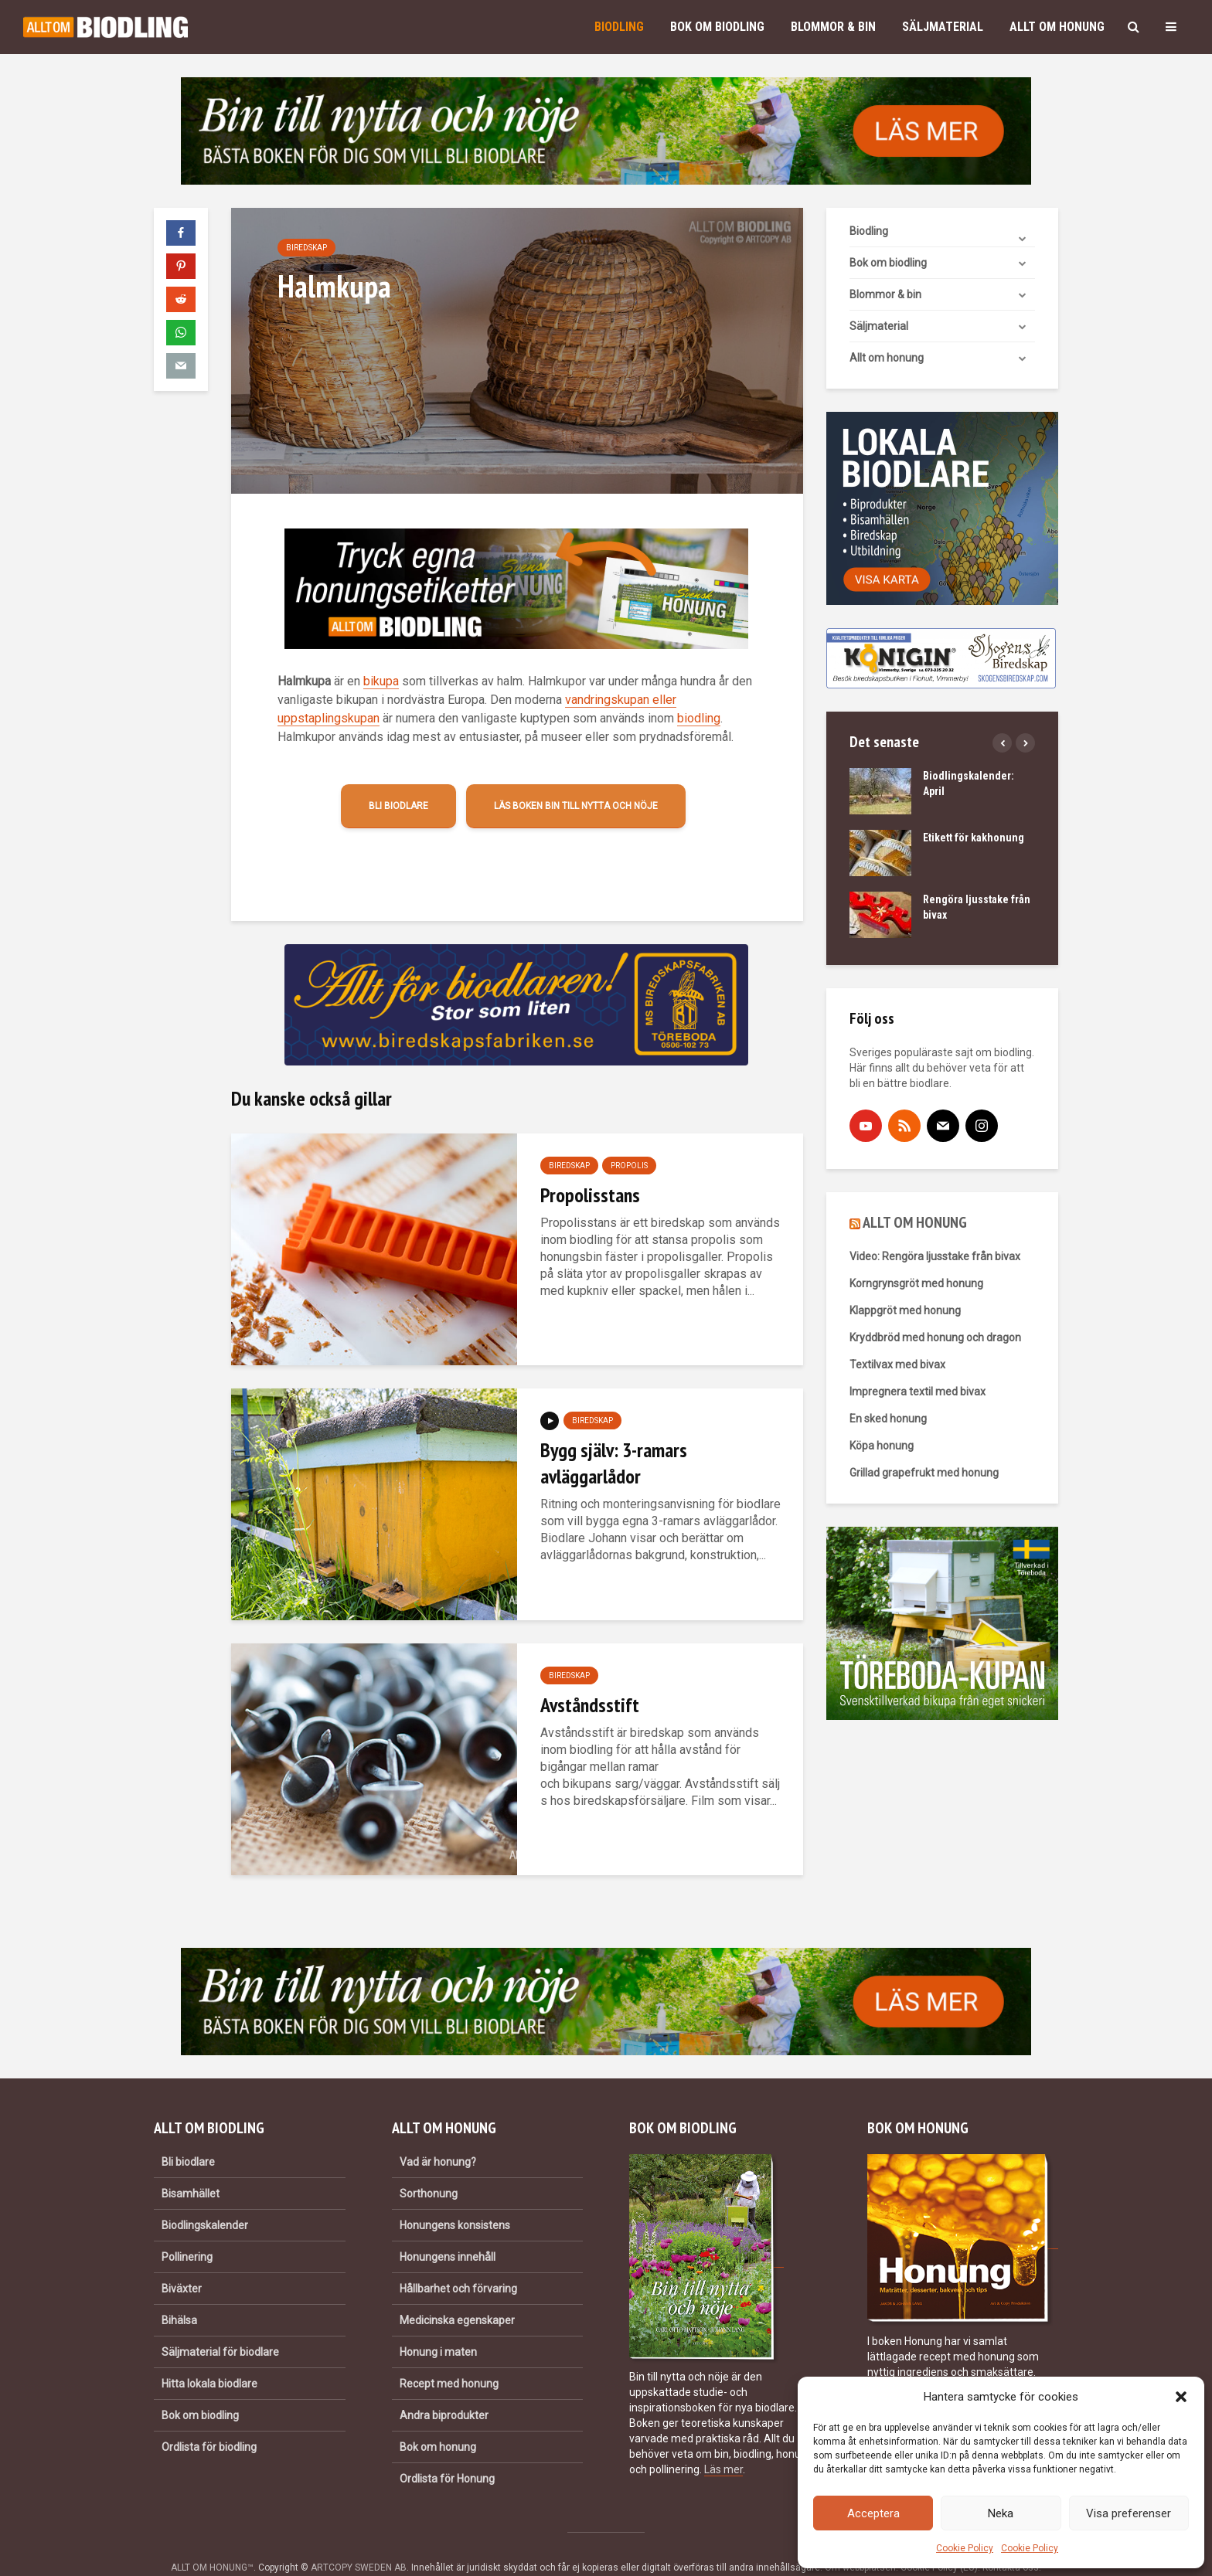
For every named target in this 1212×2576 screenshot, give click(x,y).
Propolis (629, 1165)
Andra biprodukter (444, 2389)
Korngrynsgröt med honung (916, 1283)
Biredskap (306, 247)
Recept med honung (449, 2357)
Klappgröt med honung (905, 1310)
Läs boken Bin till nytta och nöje (576, 805)
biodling (698, 718)
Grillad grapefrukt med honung (924, 1472)
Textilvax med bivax (897, 1364)
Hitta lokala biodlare (209, 2357)
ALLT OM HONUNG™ (212, 2541)
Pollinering (187, 2230)
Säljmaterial (942, 26)
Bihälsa (179, 2294)
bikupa (381, 681)
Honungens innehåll (447, 2230)
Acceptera (873, 2513)
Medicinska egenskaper (457, 2294)
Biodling (619, 26)
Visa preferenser (1128, 2513)
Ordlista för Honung (447, 2452)
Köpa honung (881, 1445)
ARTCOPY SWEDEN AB (359, 2541)
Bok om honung (438, 2421)
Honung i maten (438, 2325)
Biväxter (182, 2262)
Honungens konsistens (455, 2199)
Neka (1000, 2513)
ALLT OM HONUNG (915, 1222)
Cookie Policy (964, 2548)
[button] (1181, 2396)
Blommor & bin (833, 26)
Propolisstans (590, 1195)
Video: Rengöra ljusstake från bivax (934, 1256)
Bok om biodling (717, 26)
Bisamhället (191, 2167)
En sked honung (888, 1418)
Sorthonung (429, 2167)
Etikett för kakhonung (973, 837)
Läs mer (723, 2443)
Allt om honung (1057, 26)
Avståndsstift (589, 1705)
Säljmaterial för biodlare (220, 2325)
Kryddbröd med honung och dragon (935, 1337)
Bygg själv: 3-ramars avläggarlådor (613, 1463)
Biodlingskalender (205, 2199)
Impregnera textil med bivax (917, 1391)
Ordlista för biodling (209, 2421)
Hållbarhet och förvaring (458, 2262)
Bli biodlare (398, 805)
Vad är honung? (438, 2135)
